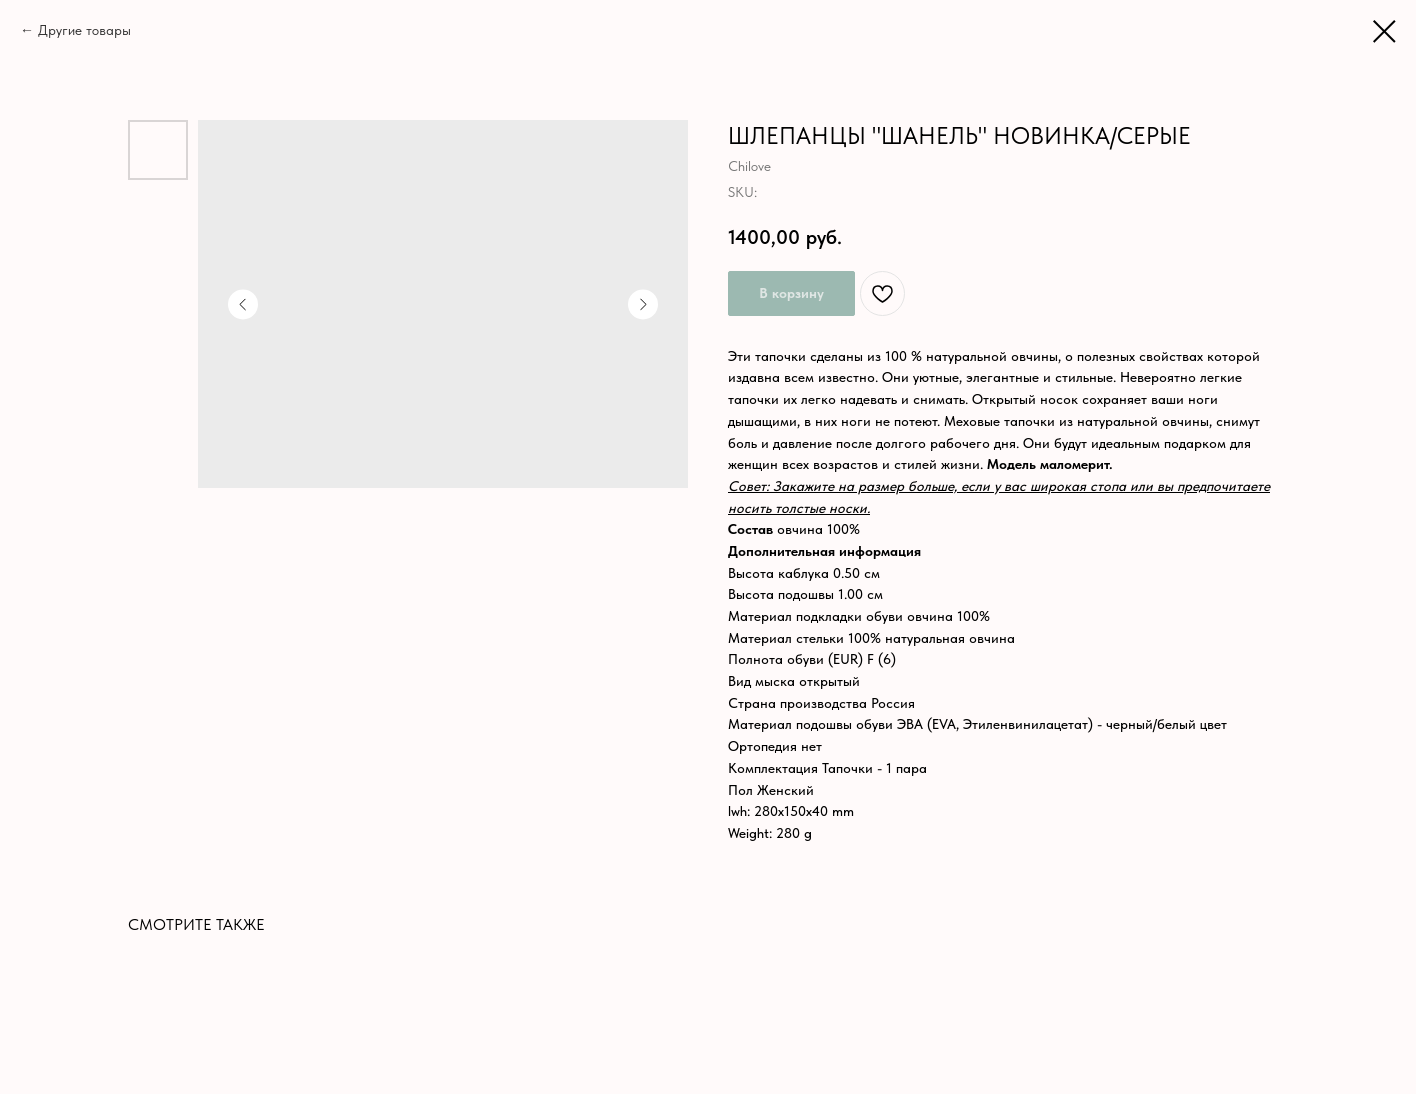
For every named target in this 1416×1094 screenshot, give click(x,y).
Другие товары (84, 30)
